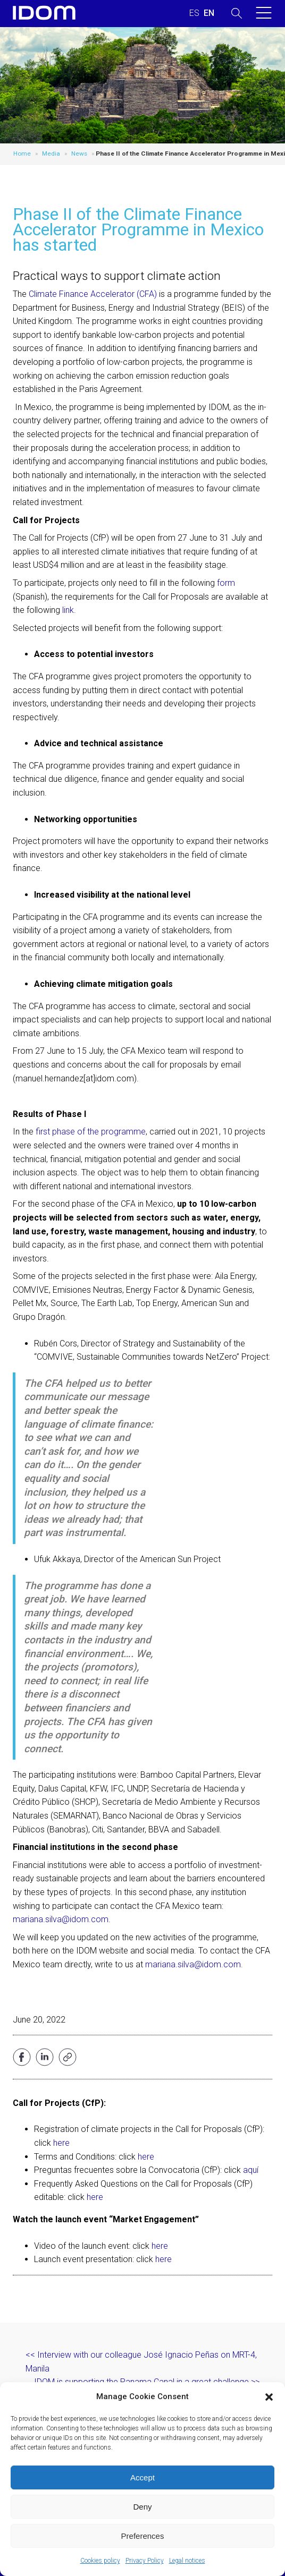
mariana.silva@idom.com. (194, 1964)
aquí (250, 2170)
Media (51, 153)
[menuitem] (194, 13)
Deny (142, 2506)
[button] (269, 2397)
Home (22, 153)
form (226, 583)
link (68, 610)
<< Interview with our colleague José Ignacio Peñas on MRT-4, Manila (141, 2362)
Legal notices (187, 2560)
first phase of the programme (91, 1132)
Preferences (142, 2535)
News (79, 153)
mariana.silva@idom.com (60, 1919)
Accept (142, 2477)
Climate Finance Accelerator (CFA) (93, 294)
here (61, 2143)
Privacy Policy (144, 2560)
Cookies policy (100, 2560)
